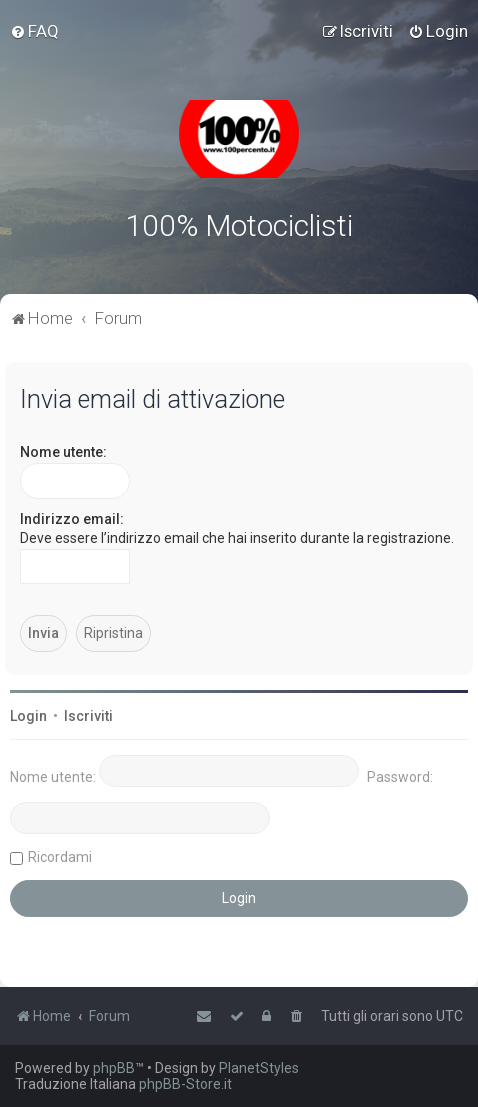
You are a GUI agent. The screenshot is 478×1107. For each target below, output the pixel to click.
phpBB (114, 1068)
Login (28, 716)
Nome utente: (63, 452)
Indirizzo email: (72, 519)
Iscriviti (88, 716)
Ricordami (60, 857)
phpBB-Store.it (185, 1084)
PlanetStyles (259, 1068)
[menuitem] (34, 31)
